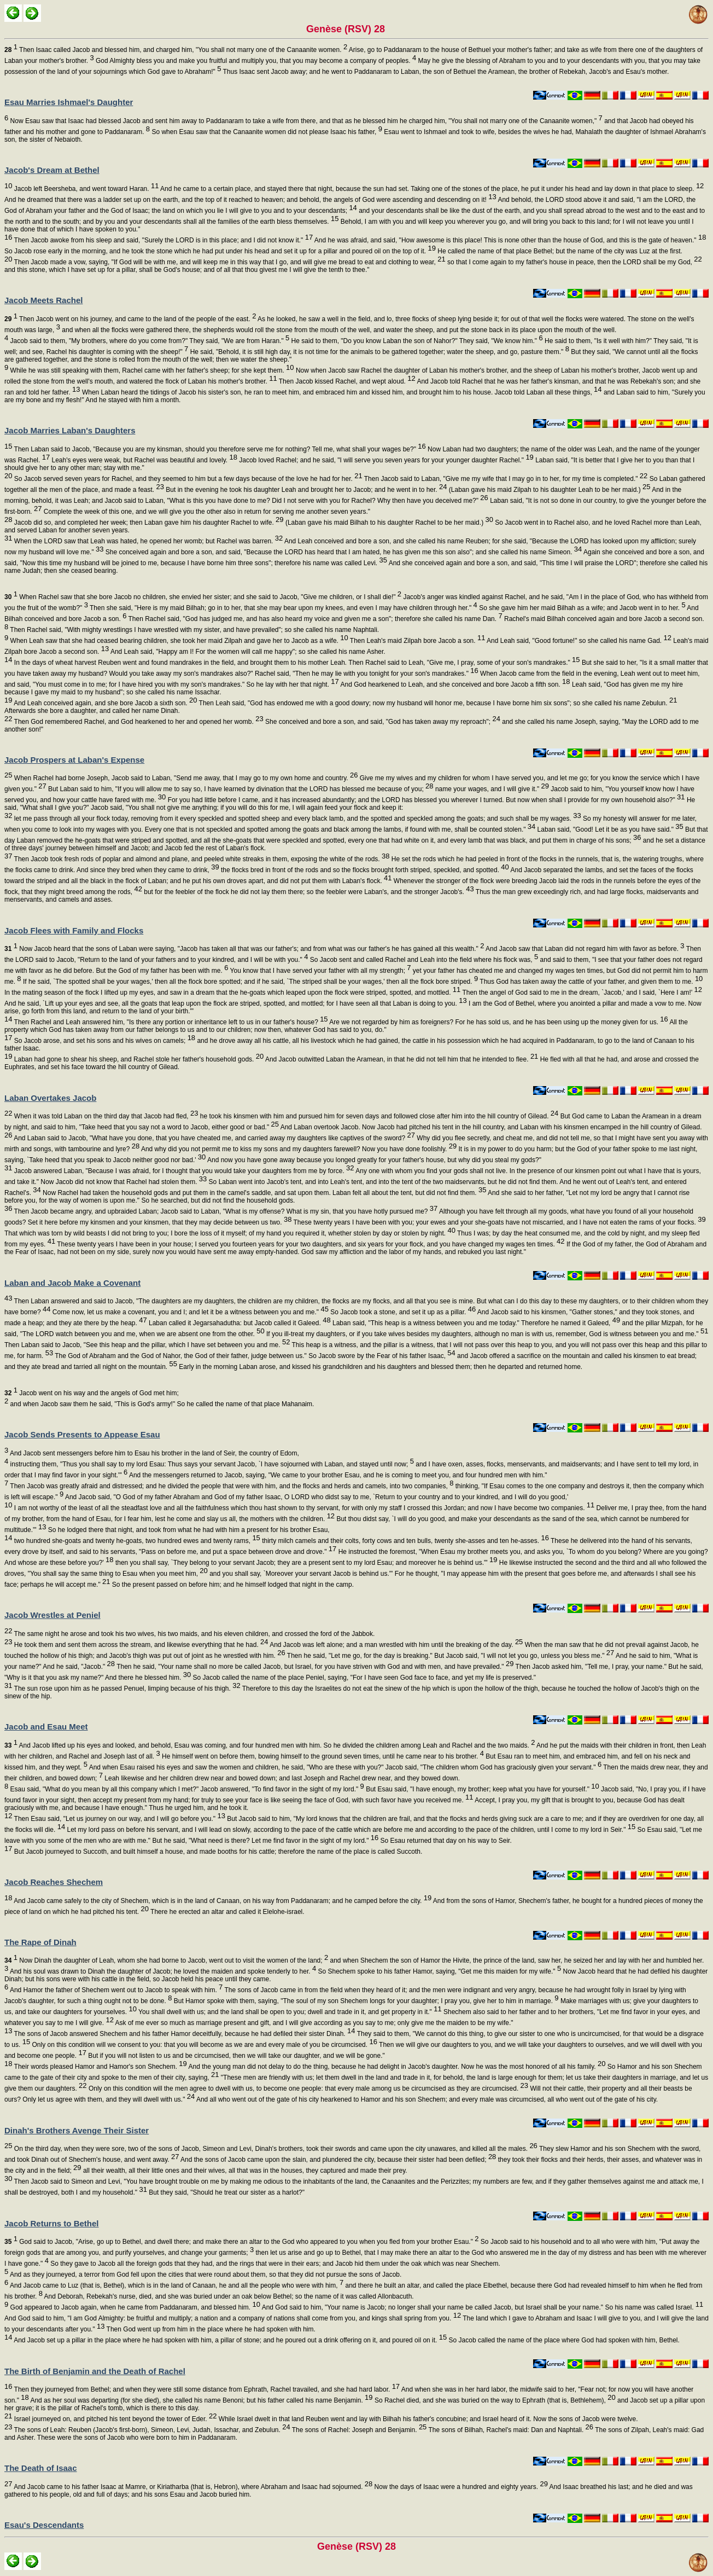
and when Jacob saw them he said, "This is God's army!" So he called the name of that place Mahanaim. (161, 1404)
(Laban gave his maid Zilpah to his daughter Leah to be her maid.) (548, 490)
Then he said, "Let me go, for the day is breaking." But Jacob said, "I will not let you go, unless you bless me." (450, 1656)
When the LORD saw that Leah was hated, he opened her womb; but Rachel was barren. (147, 541)
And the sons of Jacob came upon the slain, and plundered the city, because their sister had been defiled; (337, 2159)
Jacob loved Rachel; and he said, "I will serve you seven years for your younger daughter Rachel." (385, 460)
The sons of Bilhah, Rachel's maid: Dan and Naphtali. (509, 2430)
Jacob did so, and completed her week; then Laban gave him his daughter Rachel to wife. (147, 522)
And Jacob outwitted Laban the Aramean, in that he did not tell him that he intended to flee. (401, 1059)
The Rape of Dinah (40, 1942)
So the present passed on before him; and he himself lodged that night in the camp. (232, 1584)
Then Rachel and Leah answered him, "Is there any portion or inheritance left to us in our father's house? (170, 1022)
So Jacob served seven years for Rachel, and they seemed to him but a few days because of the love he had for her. (187, 479)
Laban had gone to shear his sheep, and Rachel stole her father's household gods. (138, 1059)
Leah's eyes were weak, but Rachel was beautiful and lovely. (143, 460)
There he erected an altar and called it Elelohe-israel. (227, 1912)
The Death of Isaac (40, 2468)
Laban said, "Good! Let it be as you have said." (609, 829)
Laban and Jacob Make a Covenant (72, 1282)
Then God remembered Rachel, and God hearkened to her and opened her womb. (137, 722)
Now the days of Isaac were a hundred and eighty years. (460, 2487)
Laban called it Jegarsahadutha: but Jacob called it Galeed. (239, 1323)
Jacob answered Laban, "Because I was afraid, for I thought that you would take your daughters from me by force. (183, 1171)
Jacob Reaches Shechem (53, 1882)
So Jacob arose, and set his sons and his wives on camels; (103, 1041)
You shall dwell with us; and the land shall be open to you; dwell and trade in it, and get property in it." (289, 2012)
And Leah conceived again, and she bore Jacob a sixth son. (104, 703)
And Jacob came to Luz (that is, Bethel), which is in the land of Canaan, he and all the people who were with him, (175, 2285)
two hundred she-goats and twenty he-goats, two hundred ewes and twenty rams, (136, 1541)
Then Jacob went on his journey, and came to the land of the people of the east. (130, 319)
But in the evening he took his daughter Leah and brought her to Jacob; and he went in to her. (305, 490)
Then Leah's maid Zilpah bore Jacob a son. (417, 641)
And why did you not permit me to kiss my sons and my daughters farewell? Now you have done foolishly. (298, 1149)
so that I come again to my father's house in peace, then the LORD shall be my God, (574, 262)
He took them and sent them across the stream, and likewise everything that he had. (140, 1645)
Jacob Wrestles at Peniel (52, 1615)
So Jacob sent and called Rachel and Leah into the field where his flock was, (423, 960)
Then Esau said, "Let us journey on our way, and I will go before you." (118, 1819)
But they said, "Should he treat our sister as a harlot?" (226, 2192)
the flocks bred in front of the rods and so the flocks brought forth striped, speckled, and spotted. (364, 870)
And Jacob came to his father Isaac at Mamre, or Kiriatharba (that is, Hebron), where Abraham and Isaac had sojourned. (192, 2487)
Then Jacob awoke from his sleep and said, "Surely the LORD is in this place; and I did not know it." (162, 240)
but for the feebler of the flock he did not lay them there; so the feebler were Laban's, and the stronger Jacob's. (308, 892)
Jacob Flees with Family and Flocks (73, 930)
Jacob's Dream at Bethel (52, 170)
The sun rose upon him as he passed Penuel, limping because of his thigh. (126, 1688)
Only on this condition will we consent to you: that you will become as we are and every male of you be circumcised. (203, 2045)
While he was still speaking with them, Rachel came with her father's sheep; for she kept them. (151, 370)
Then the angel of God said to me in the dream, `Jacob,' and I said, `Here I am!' (581, 992)
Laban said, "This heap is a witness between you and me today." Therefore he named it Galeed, (476, 1323)
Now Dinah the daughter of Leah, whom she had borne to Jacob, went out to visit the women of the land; (166, 1960)
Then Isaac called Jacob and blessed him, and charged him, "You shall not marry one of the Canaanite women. (175, 50)
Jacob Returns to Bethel (51, 2223)
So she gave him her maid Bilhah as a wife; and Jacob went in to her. (581, 608)
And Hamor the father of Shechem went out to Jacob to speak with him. (115, 1990)
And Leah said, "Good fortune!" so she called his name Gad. (578, 641)
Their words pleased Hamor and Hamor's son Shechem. (99, 2066)
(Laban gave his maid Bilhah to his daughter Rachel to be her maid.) (388, 522)
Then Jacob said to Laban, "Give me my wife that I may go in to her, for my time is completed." (505, 479)
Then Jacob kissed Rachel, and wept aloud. (346, 381)
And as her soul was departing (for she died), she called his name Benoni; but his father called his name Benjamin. (201, 2400)
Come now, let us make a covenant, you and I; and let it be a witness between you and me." (190, 1312)
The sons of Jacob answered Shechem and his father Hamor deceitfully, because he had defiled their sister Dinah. (183, 2034)
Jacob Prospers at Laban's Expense (74, 759)
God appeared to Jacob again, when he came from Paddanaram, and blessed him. (134, 2307)
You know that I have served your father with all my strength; (319, 970)
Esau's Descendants (44, 2524)
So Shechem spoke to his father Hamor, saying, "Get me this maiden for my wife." (438, 1971)
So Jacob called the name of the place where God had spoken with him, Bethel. (563, 2340)
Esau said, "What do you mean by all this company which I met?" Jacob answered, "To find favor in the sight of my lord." (186, 1789)
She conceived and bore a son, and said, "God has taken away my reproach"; (382, 722)
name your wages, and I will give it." (491, 789)
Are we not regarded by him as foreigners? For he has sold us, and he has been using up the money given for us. (498, 1022)
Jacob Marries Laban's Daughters (69, 430)
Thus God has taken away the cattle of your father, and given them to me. (590, 981)
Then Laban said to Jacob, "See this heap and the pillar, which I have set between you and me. (147, 1345)
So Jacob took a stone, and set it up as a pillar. (402, 1312)
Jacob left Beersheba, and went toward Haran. (85, 189)
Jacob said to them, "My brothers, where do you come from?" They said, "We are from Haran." (148, 341)
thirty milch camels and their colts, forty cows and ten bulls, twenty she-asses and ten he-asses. (404, 1541)
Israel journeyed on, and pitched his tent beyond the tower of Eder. (114, 2419)
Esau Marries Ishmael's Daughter (68, 102)
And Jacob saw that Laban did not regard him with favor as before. (584, 949)
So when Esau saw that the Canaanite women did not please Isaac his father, (266, 132)
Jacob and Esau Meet (46, 1726)
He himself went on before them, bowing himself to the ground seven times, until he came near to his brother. (322, 1756)
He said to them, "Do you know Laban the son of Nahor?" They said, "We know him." (415, 341)
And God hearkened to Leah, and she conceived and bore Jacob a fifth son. (454, 684)
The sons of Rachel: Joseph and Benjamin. (358, 2430)
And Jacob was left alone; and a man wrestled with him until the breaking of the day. (395, 1645)
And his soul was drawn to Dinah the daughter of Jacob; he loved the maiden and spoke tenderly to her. (162, 1971)
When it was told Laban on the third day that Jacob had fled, (105, 1116)
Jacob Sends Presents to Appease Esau (82, 1434)
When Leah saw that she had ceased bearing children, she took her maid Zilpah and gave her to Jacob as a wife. (178, 641)
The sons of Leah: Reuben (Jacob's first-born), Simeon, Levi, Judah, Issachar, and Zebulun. (151, 2430)
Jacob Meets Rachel (43, 300)
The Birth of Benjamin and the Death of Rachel (94, 2371)
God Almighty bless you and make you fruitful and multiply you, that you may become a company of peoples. (255, 61)
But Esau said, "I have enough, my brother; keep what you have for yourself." (481, 1789)
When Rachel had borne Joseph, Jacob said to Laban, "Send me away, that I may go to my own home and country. (185, 778)
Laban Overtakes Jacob (50, 1098)
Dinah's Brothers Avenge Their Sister (76, 2130)
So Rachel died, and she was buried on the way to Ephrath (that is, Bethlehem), (494, 2400)
